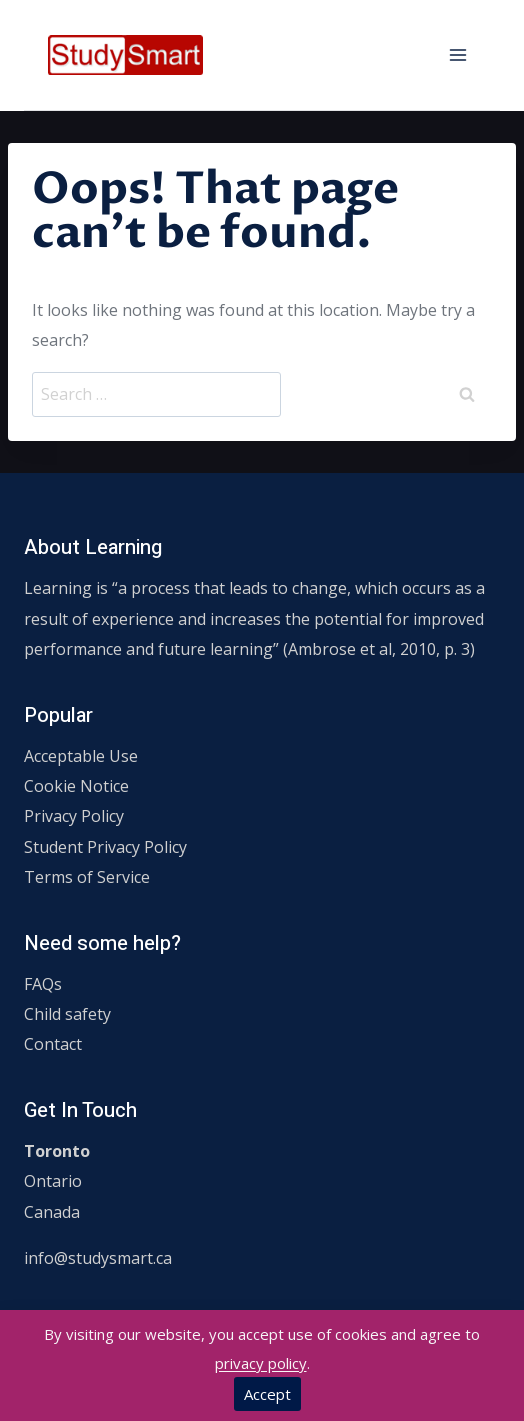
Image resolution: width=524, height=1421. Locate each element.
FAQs (43, 984)
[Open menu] (457, 54)
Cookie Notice (76, 786)
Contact (53, 1044)
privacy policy (261, 1363)
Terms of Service (87, 877)
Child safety (67, 1014)
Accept (267, 1394)
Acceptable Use (81, 756)
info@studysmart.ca (98, 1258)
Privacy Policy (74, 816)
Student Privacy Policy (105, 847)
